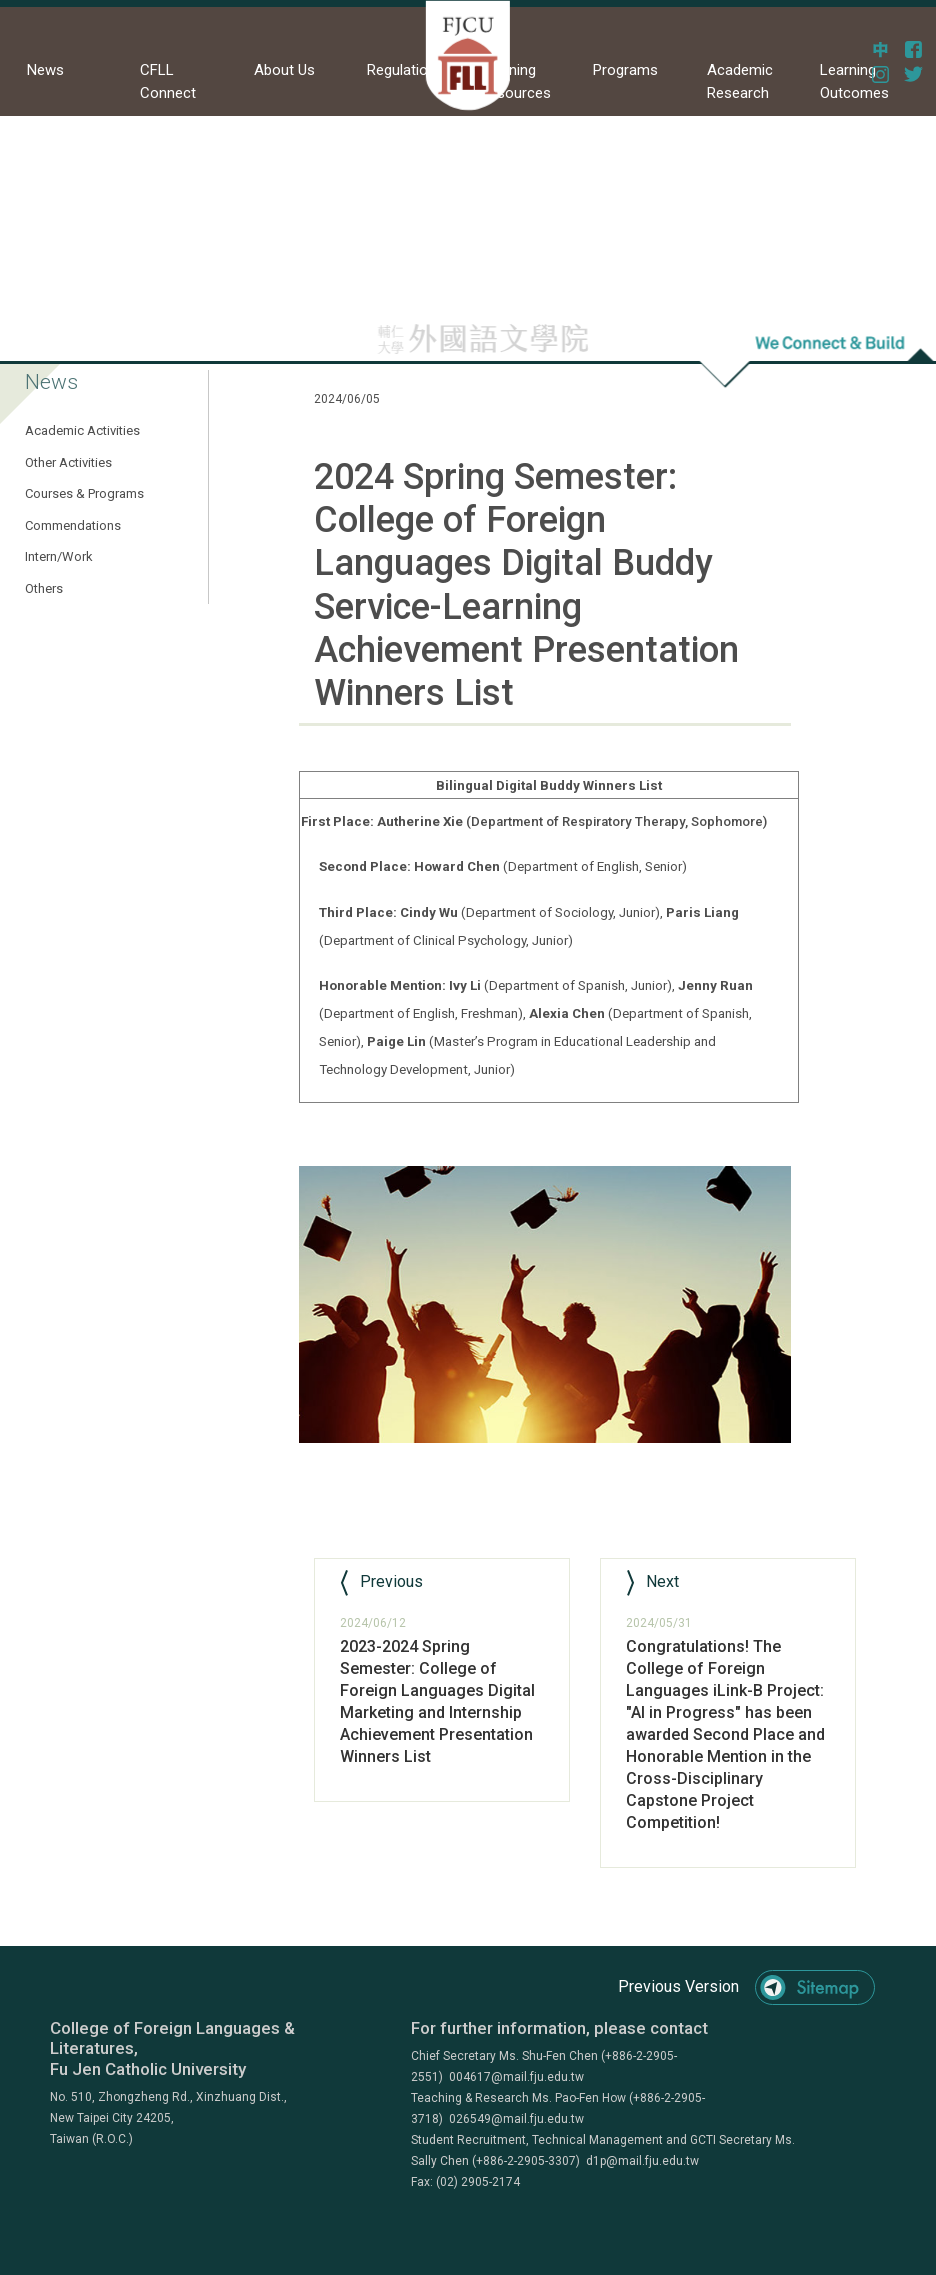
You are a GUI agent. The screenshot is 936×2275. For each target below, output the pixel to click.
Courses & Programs (84, 493)
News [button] (45, 70)
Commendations (73, 525)
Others (44, 588)
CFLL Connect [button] (168, 81)
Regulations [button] (405, 70)
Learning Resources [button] (515, 81)
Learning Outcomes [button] (854, 81)
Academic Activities (82, 430)
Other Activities (68, 462)
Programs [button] (625, 70)
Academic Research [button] (740, 81)
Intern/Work (59, 556)
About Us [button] (284, 70)
